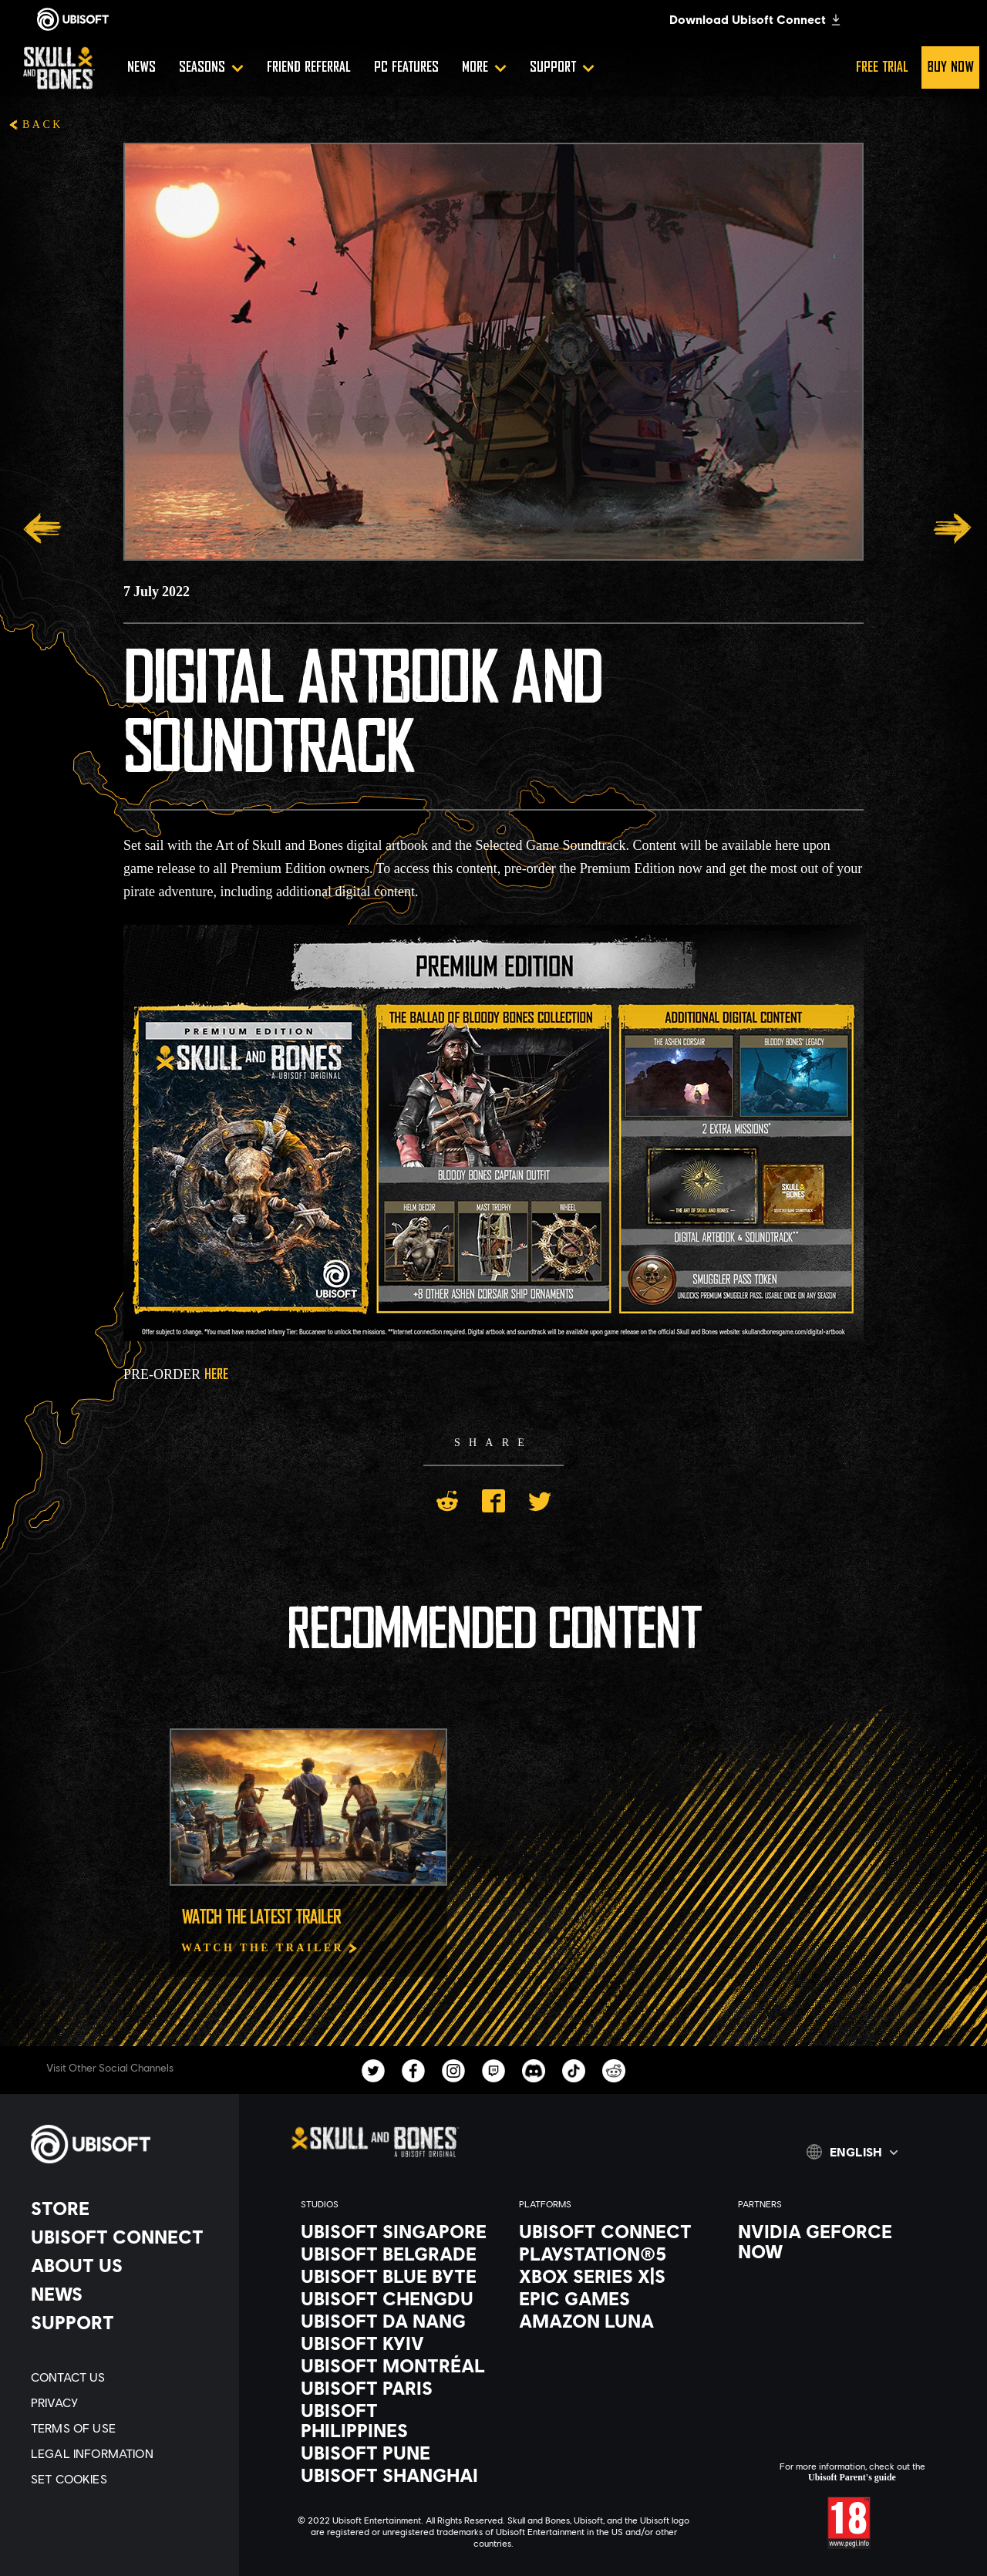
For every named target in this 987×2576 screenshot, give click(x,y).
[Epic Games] (612, 2298)
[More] (484, 67)
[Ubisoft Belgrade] (394, 2254)
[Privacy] (127, 2402)
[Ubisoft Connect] (127, 2237)
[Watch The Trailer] (270, 1948)
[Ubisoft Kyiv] (394, 2343)
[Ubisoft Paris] (394, 2388)
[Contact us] (127, 2376)
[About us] (127, 2265)
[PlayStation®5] (612, 2254)
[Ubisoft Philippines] (394, 2420)
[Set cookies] (127, 2478)
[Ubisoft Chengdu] (394, 2298)
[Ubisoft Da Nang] (394, 2321)
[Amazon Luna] (612, 2321)
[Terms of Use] (127, 2427)
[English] (852, 2152)
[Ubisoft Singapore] (394, 2231)
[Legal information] (127, 2453)
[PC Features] (406, 67)
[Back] (35, 126)
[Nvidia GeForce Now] (831, 2241)
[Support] (562, 67)
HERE (216, 1375)
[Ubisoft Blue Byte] (394, 2276)
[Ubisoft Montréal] (394, 2365)
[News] (141, 67)
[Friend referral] (308, 67)
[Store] (127, 2208)
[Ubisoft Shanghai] (394, 2475)
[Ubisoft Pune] (394, 2453)
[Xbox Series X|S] (612, 2276)
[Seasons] (211, 67)
